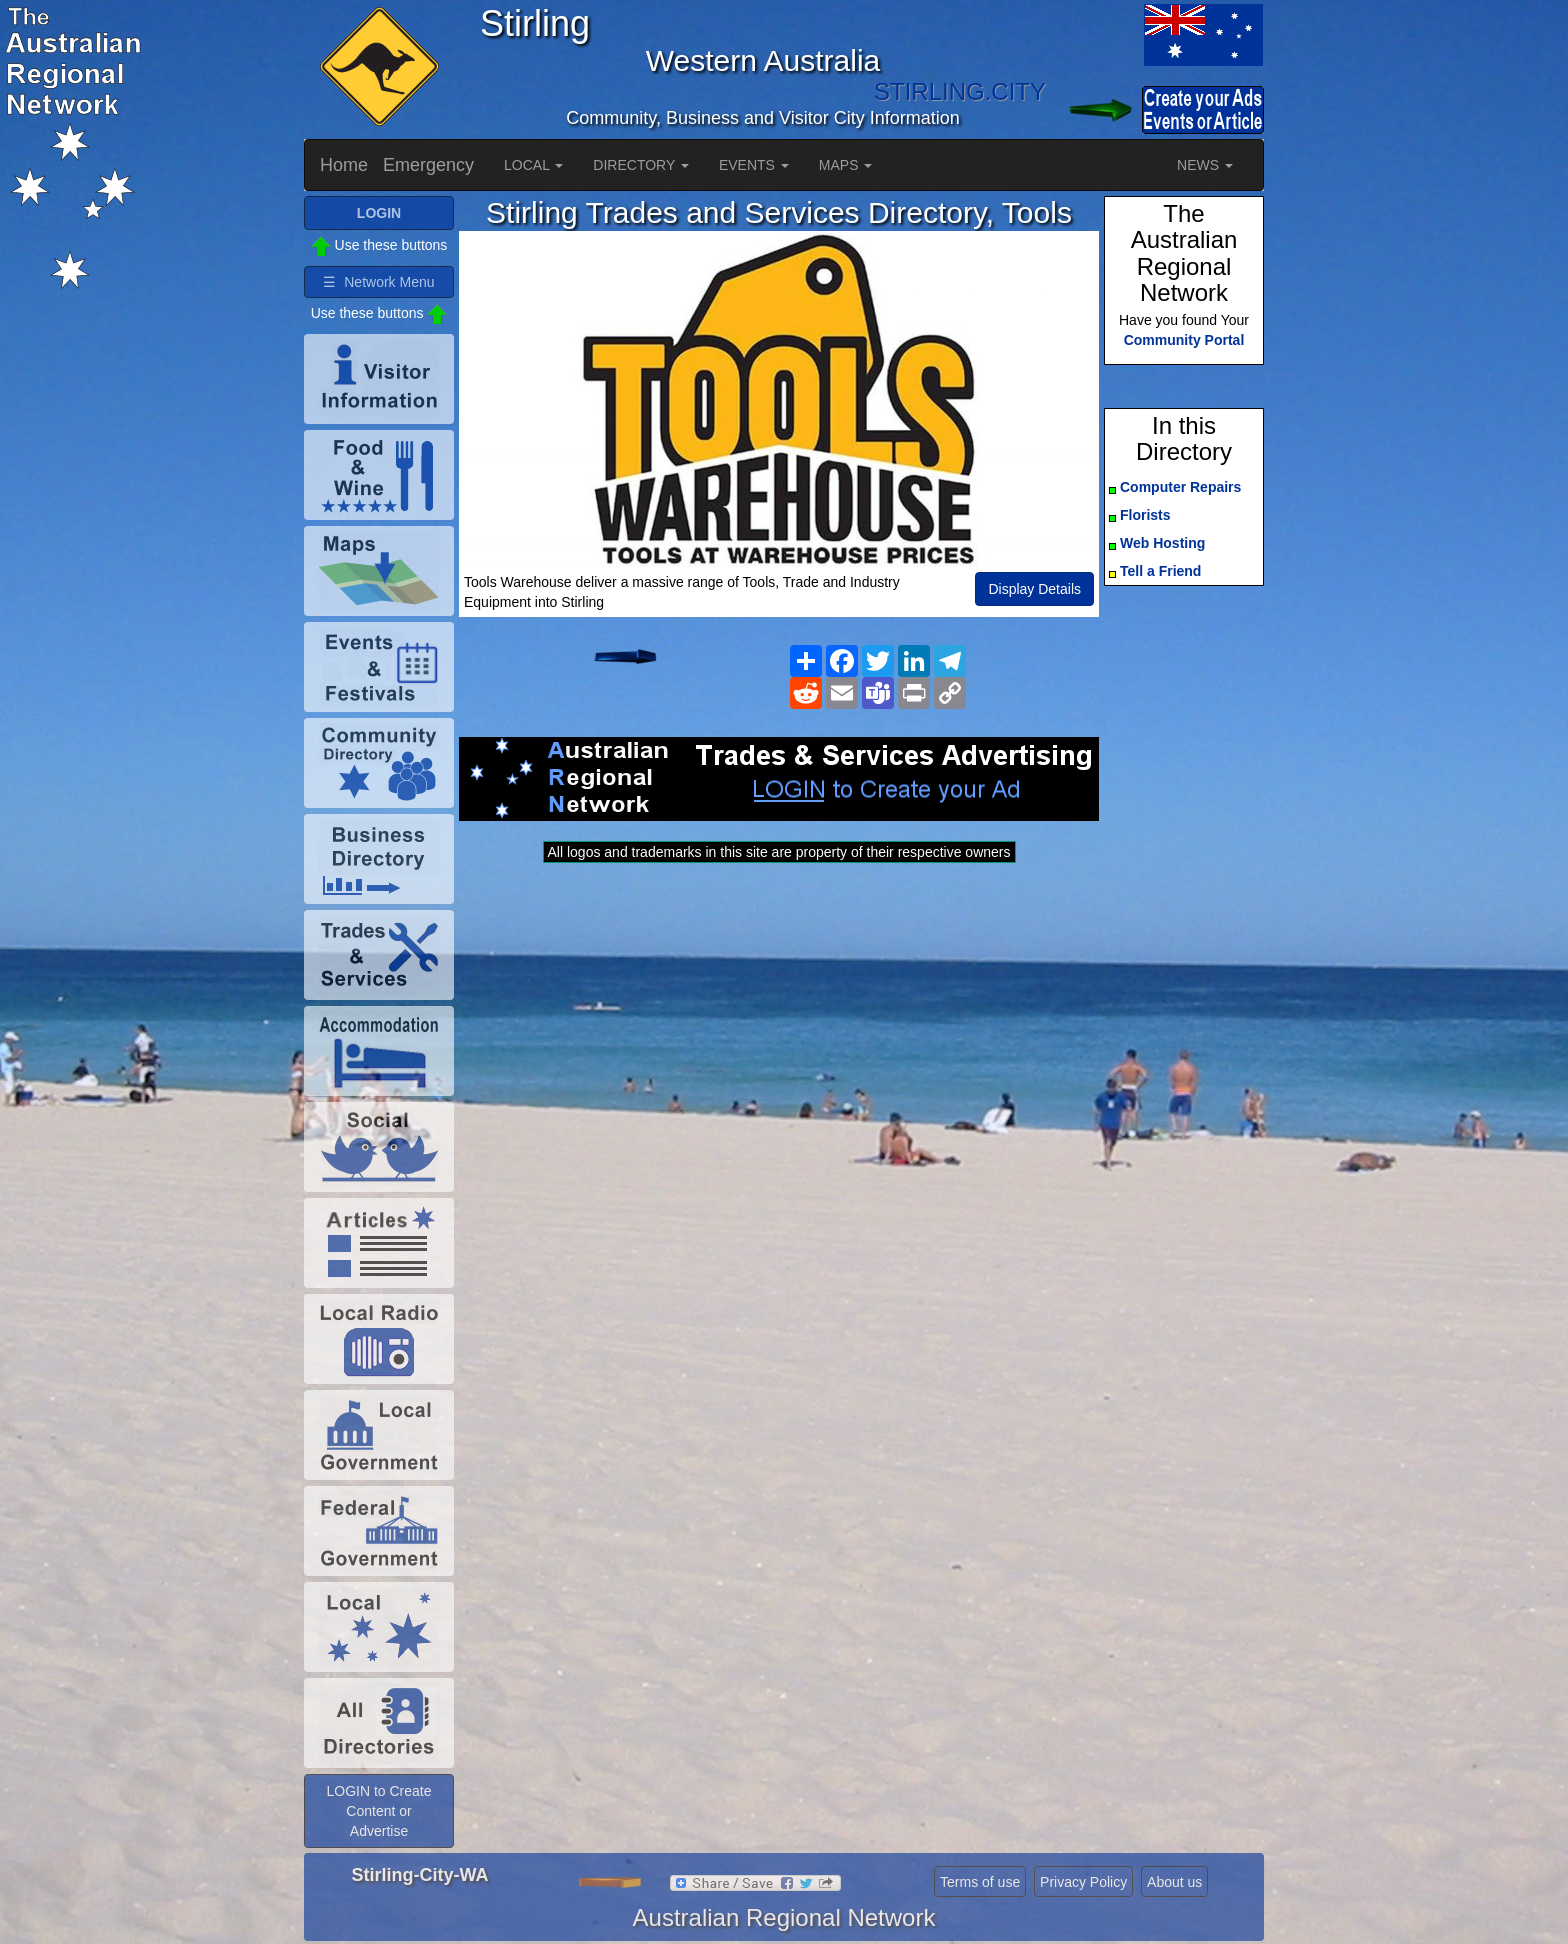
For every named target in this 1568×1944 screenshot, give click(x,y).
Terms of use (980, 1882)
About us (1174, 1882)
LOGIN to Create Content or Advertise (378, 1811)
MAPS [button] (846, 165)
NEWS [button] (1205, 165)
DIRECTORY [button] (641, 165)
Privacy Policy (1083, 1882)
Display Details (1034, 589)
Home (344, 165)
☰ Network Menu (378, 282)
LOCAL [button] (533, 165)
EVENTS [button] (754, 165)
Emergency (428, 165)
